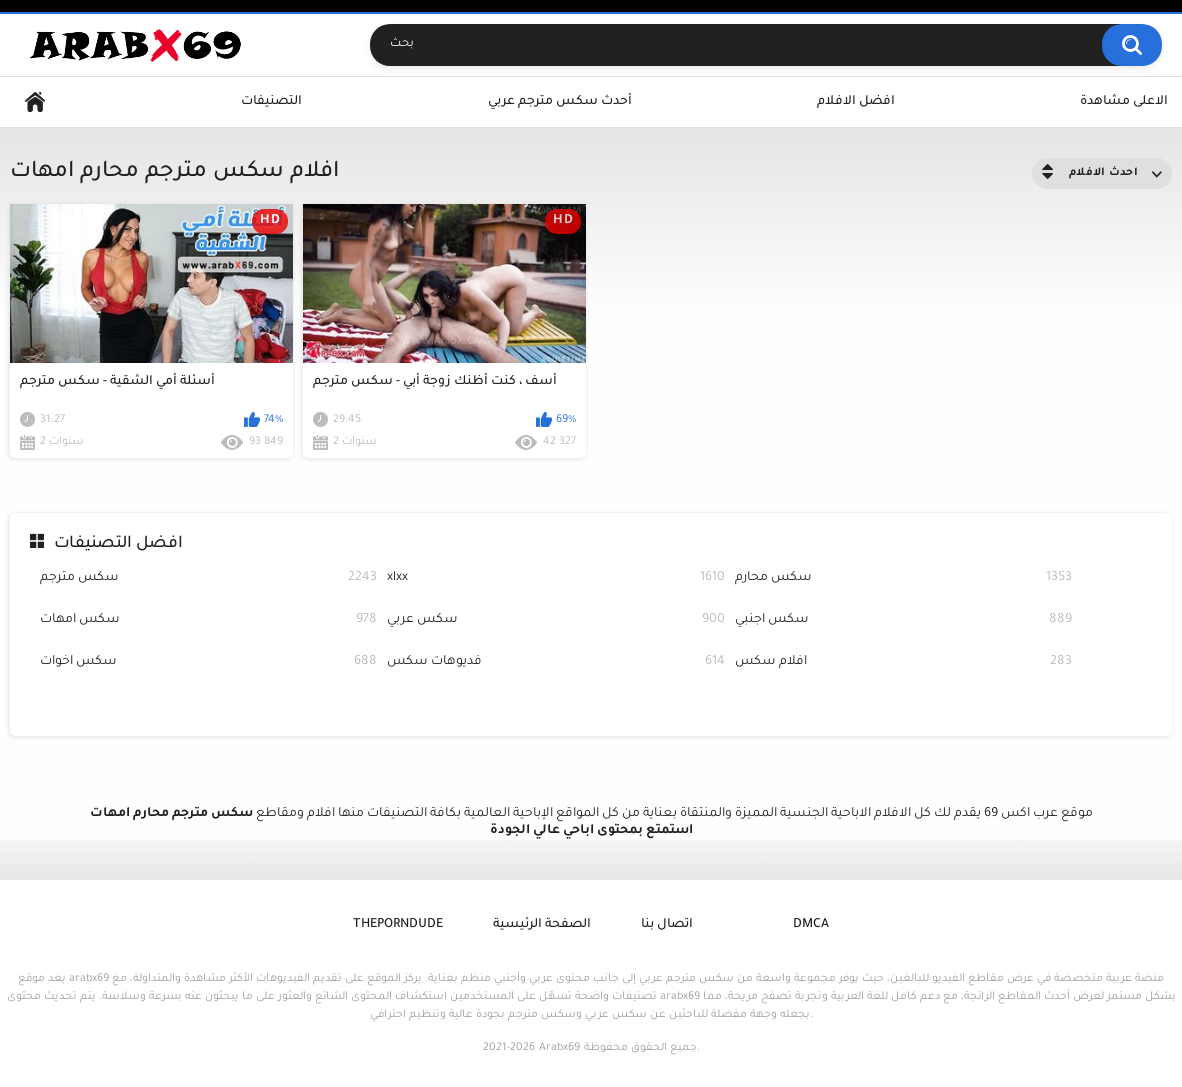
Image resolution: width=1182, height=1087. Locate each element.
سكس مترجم (208, 578)
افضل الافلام (856, 102)
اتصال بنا (667, 925)
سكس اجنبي (903, 620)
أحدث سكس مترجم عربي (560, 102)
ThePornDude (398, 925)
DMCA (811, 925)
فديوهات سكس (555, 662)
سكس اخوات (208, 662)
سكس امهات (208, 620)
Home (35, 102)
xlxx (555, 578)
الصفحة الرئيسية (542, 925)
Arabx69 (559, 1048)
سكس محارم (903, 578)
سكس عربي (555, 620)
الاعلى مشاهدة (1124, 102)
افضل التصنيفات (118, 544)
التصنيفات (271, 102)
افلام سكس (903, 662)
